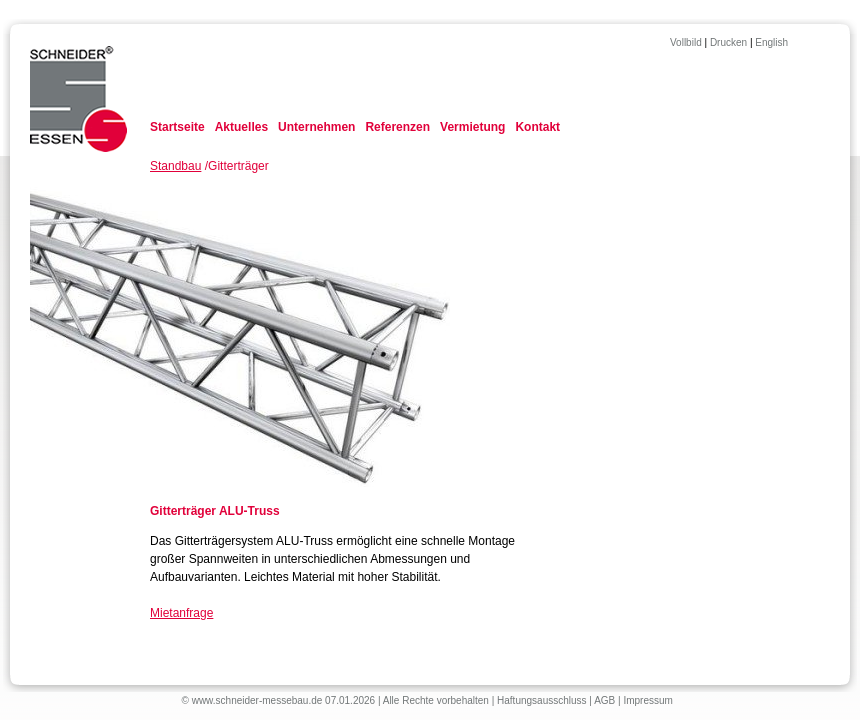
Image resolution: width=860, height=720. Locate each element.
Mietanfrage (181, 613)
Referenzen (397, 127)
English (771, 42)
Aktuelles (241, 127)
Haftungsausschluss (542, 700)
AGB (604, 700)
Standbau (175, 166)
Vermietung (472, 127)
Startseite (177, 127)
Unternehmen (316, 127)
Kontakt (537, 127)
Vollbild (686, 42)
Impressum (647, 700)
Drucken (728, 42)
